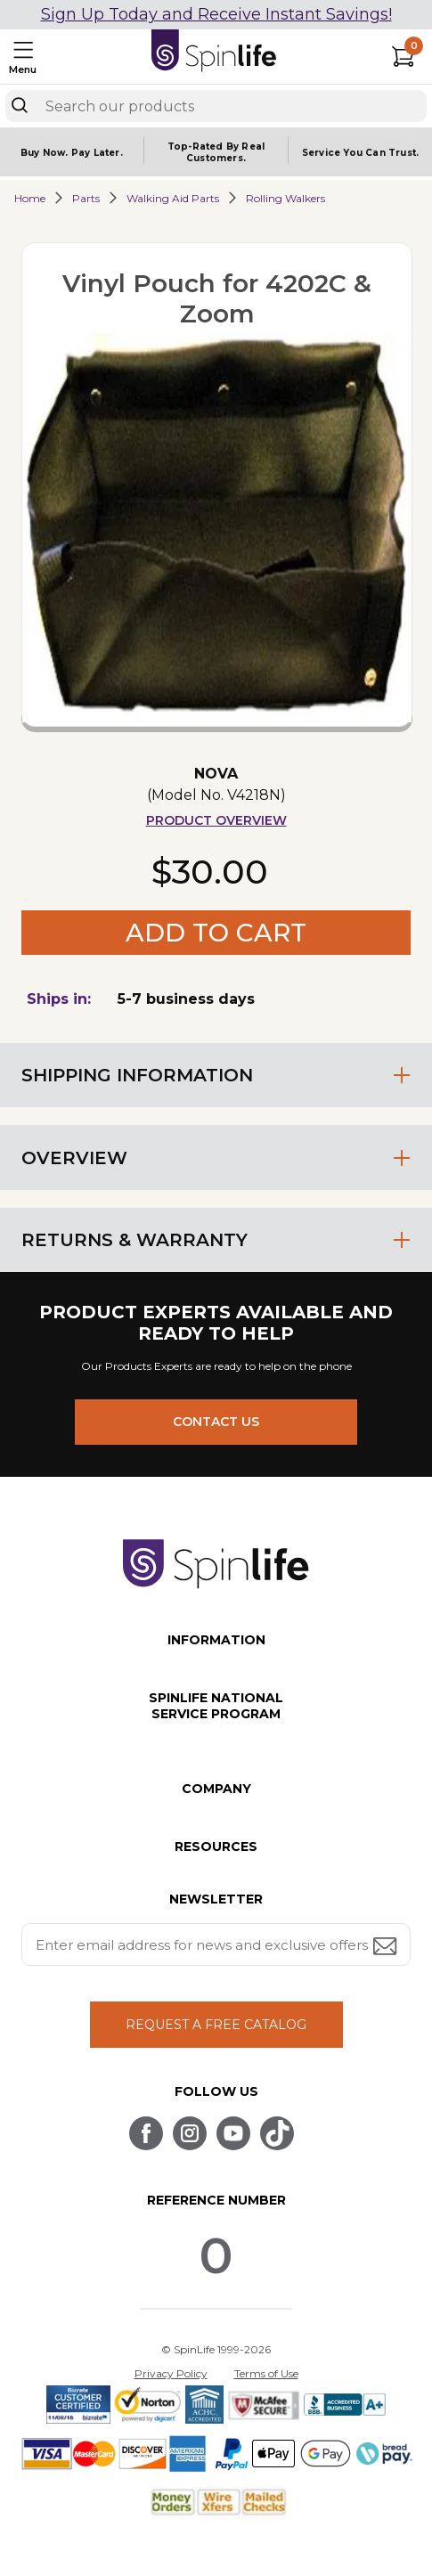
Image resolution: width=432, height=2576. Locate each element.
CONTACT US (216, 1422)
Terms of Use (266, 2373)
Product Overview (216, 820)
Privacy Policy (171, 2373)
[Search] (20, 105)
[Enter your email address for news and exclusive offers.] (216, 1944)
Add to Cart (216, 932)
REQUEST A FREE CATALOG (216, 2025)
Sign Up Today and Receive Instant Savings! (216, 14)
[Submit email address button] (386, 1947)
